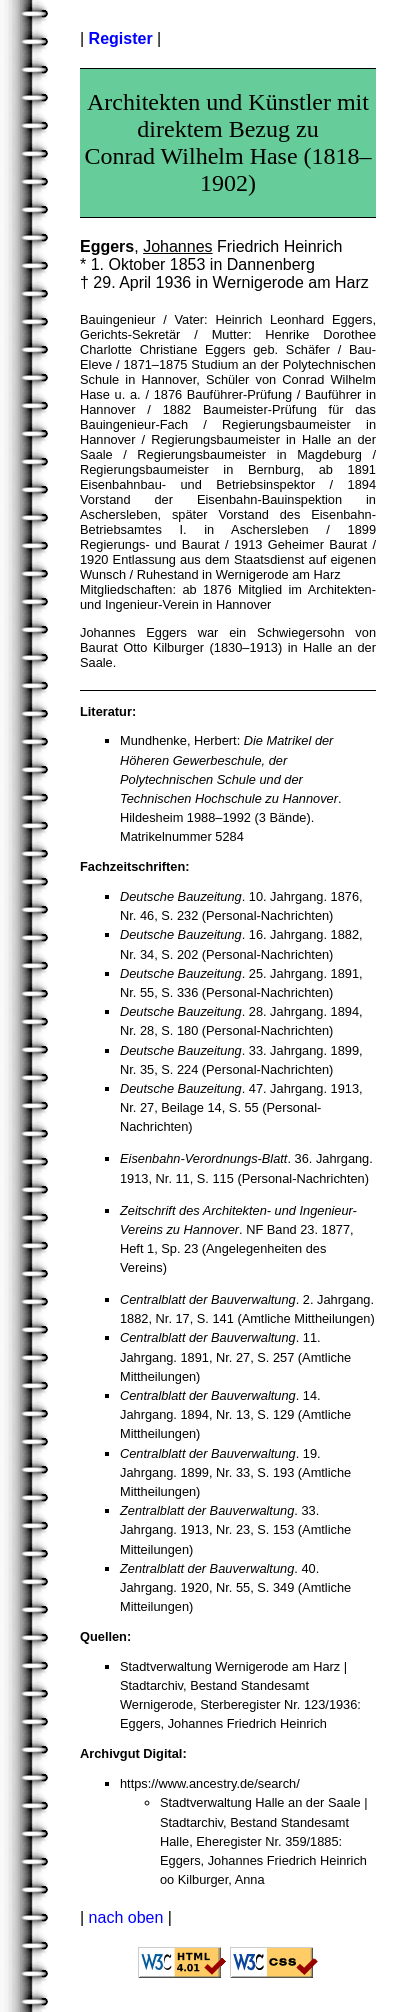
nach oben (126, 1917)
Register (121, 38)
